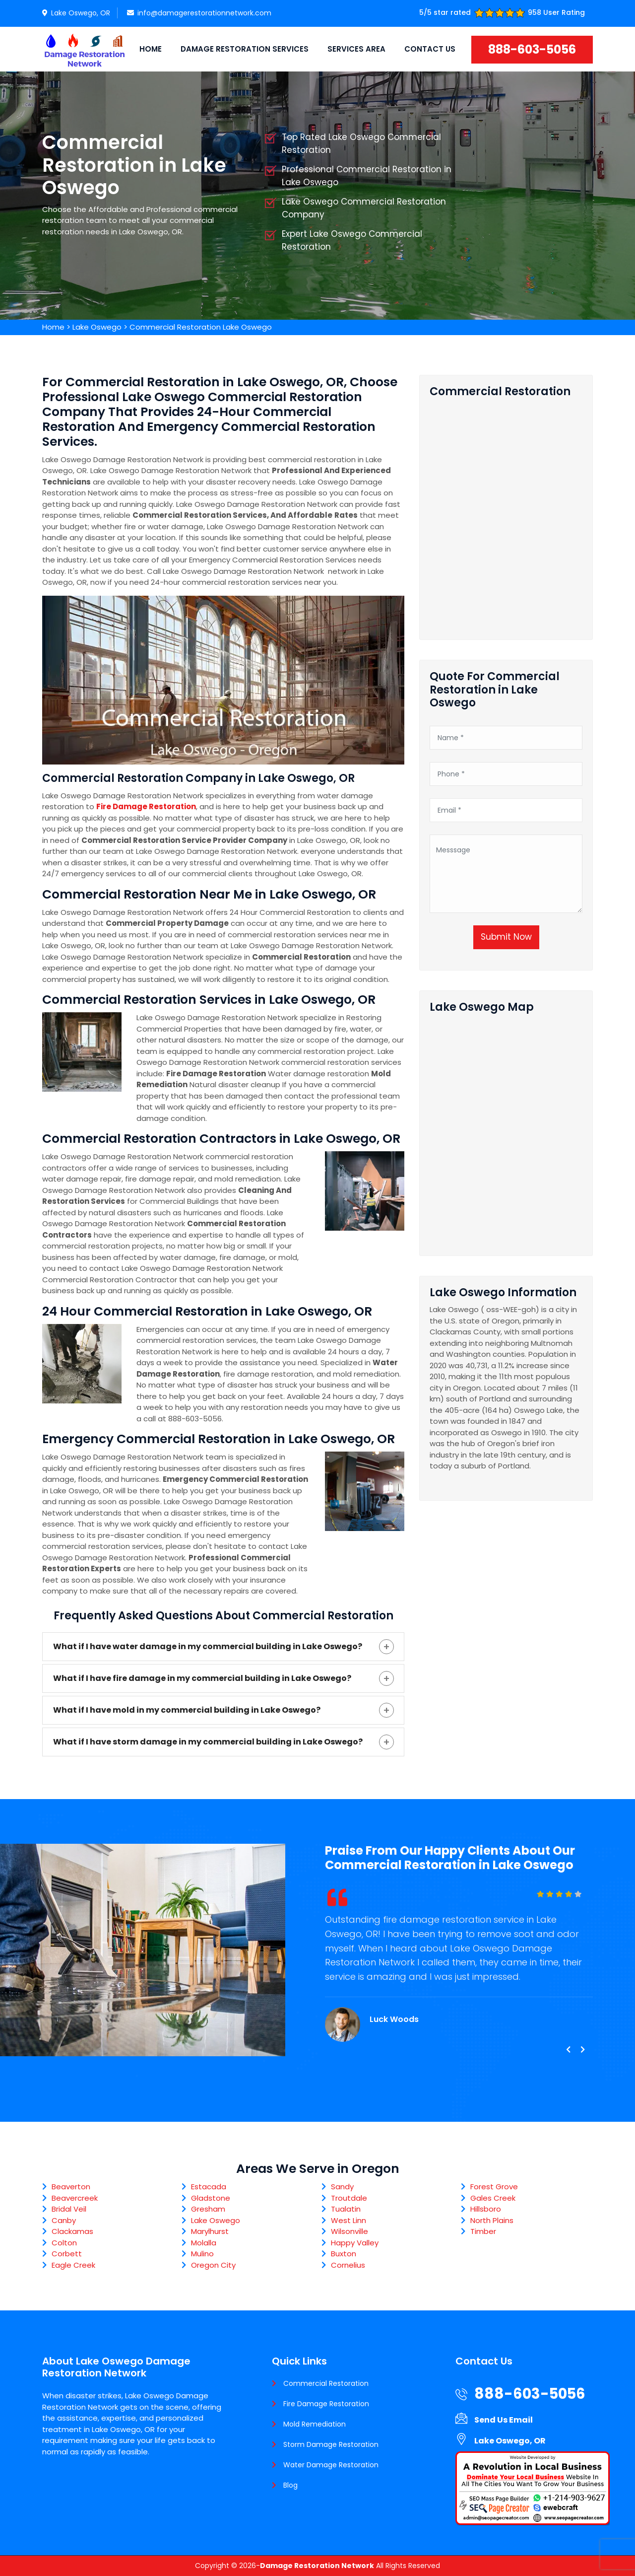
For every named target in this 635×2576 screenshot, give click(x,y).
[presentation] (568, 2050)
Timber (483, 2231)
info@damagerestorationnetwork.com (199, 13)
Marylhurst (210, 2231)
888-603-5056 (532, 49)
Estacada (208, 2186)
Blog (290, 2485)
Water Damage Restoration (331, 2465)
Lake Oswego (97, 327)
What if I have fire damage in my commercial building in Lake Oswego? (202, 1678)
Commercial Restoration (326, 2383)
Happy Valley (355, 2242)
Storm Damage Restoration (331, 2444)
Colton (64, 2242)
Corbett (67, 2253)
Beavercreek (75, 2198)
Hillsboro (485, 2209)
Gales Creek (492, 2198)
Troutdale (349, 2198)
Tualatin (346, 2209)
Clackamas (72, 2231)
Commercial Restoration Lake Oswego (200, 327)
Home (150, 49)
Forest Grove (494, 2186)
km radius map (506, 1130)
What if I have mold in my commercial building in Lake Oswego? (186, 1710)
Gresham (208, 2209)
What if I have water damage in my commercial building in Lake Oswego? (207, 1646)
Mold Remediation (314, 2424)
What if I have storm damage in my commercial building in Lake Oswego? (208, 1741)
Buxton (343, 2253)
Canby (64, 2220)
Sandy (342, 2186)
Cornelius (348, 2265)
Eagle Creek (73, 2265)
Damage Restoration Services (245, 49)
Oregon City (213, 2265)
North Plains (491, 2220)
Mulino (202, 2253)
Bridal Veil (69, 2209)
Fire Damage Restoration (326, 2404)
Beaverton (71, 2186)
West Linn (348, 2220)
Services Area (356, 49)
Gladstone (210, 2198)
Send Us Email (503, 2420)
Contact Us (429, 49)
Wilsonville (349, 2231)
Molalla (203, 2242)
